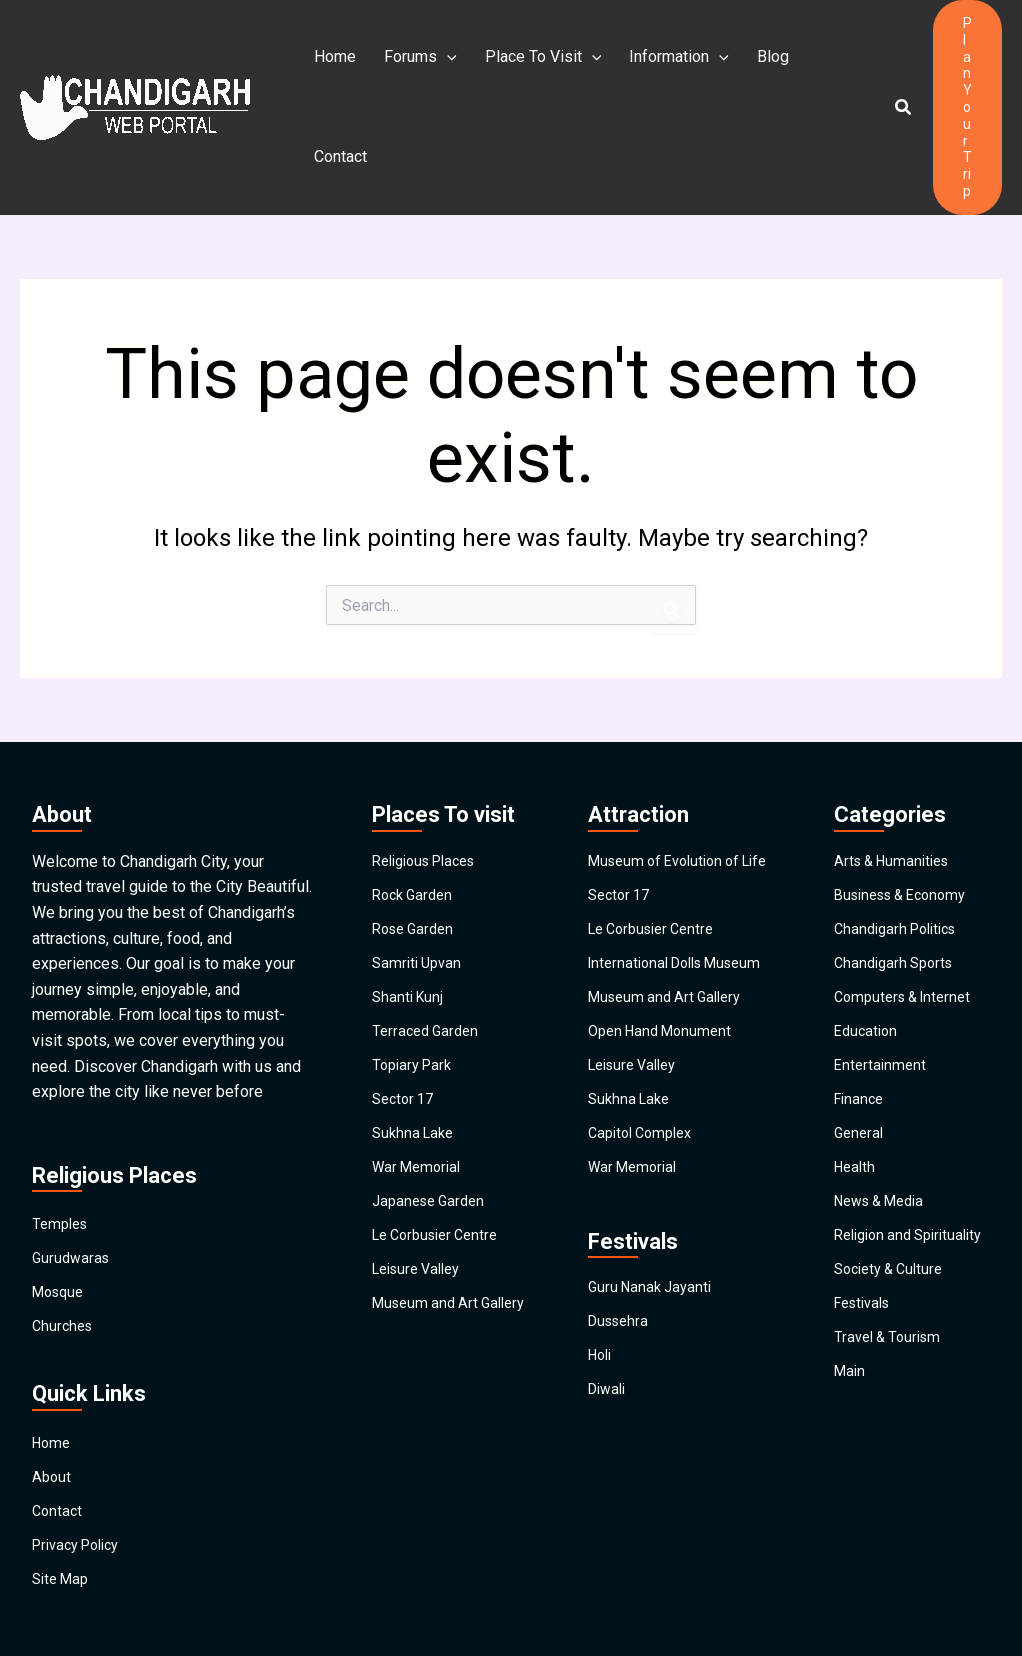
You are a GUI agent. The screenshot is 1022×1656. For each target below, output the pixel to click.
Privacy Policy (82, 1475)
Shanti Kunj (410, 921)
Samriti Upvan (420, 885)
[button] (895, 65)
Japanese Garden (433, 1137)
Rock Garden (416, 813)
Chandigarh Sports (898, 885)
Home (335, 64)
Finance (861, 1029)
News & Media (885, 1137)
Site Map (63, 1511)
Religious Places (431, 777)
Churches (64, 1248)
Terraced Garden (429, 957)
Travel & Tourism (892, 1297)
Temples (62, 1140)
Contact (823, 64)
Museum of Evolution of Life (671, 785)
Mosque (61, 1212)
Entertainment (882, 993)
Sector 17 (406, 1029)
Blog (757, 64)
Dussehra (621, 1291)
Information (667, 65)
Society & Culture (894, 1225)
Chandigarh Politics (901, 849)
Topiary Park (415, 993)
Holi (602, 1327)
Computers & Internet (908, 921)
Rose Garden (417, 849)
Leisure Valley (422, 1209)
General (860, 1065)
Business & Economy (908, 813)
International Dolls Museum (651, 909)
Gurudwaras (73, 1176)
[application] (443, 65)
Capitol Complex (645, 1097)
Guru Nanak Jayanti (654, 1255)
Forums (416, 65)
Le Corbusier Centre (442, 1173)
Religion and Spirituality (877, 1181)
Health (856, 1101)
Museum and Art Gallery (429, 1253)
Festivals (866, 1261)
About (52, 1403)
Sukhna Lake (416, 1065)
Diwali (609, 1363)
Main (851, 1333)
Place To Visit (535, 65)
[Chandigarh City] (135, 64)
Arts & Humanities (897, 777)
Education (868, 957)
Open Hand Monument (665, 989)
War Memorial (420, 1101)
